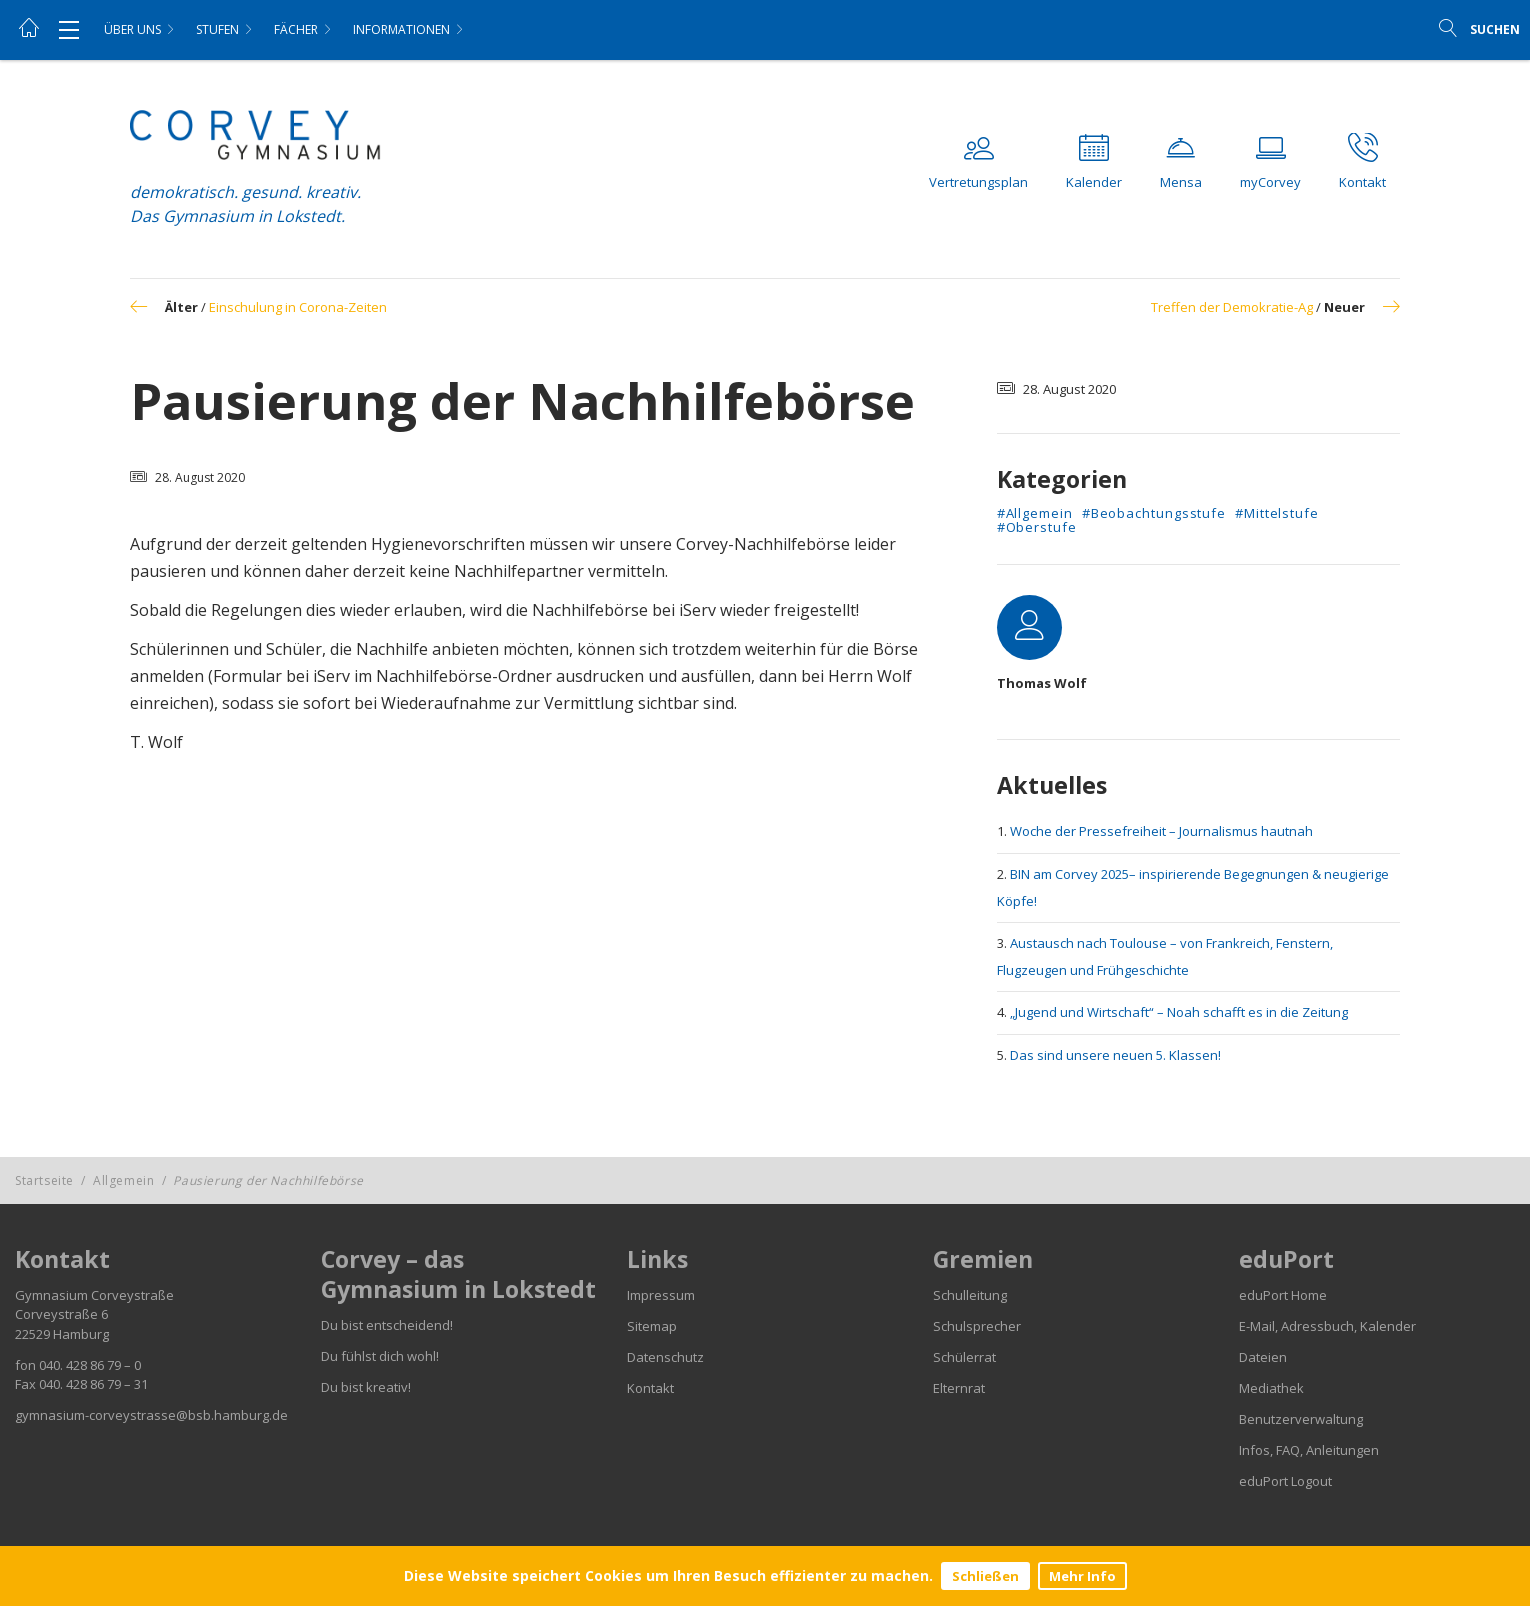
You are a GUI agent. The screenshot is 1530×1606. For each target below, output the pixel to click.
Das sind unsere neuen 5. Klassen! (1115, 1055)
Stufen (217, 29)
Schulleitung (970, 1295)
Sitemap (652, 1326)
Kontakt (650, 1388)
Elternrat (959, 1388)
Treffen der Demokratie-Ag (1232, 307)
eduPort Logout (1285, 1481)
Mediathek (1271, 1388)
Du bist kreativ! (366, 1387)
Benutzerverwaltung (1301, 1419)
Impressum (661, 1295)
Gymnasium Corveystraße (94, 1295)
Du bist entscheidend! (387, 1325)
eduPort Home (1283, 1295)
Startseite (44, 1180)
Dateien (1263, 1357)
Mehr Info (1082, 1576)
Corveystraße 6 (61, 1314)
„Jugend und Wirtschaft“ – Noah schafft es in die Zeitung (1179, 1012)
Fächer (296, 29)
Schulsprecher (977, 1326)
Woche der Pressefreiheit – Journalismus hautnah (1161, 831)
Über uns (132, 29)
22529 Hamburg (62, 1334)
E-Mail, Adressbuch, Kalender (1327, 1326)
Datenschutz (665, 1357)
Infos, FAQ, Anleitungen (1309, 1450)
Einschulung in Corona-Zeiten (298, 307)
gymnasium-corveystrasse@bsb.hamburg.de (151, 1415)
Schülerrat (964, 1357)
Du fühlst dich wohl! (380, 1356)
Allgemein (123, 1180)
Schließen (985, 1576)
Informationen (401, 29)
